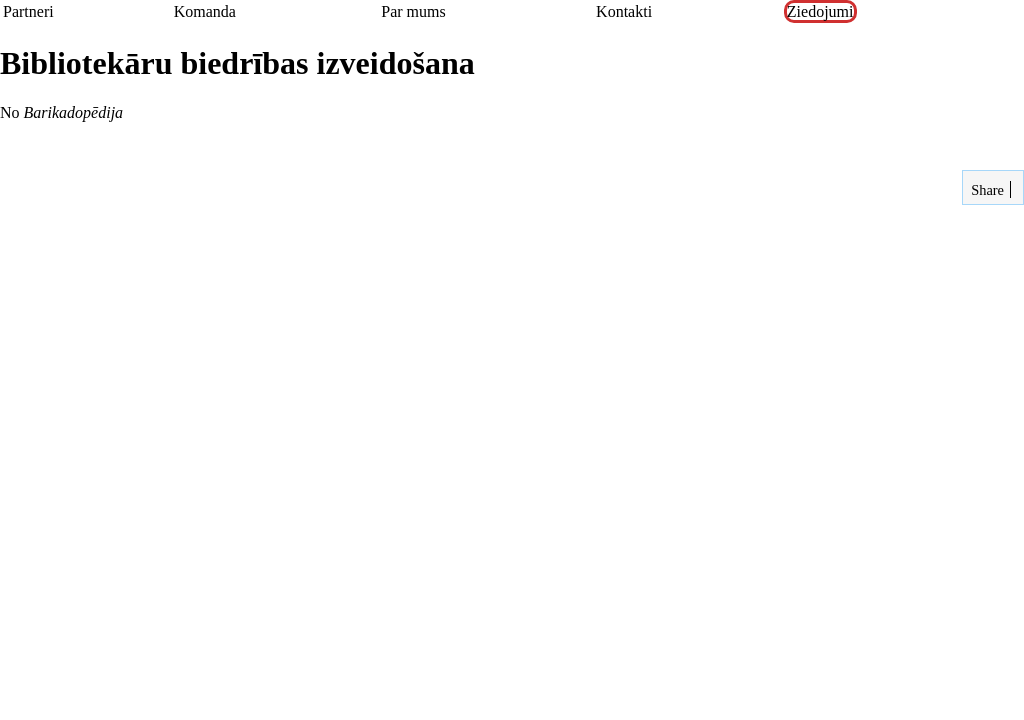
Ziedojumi (820, 11)
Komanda (205, 11)
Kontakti (624, 11)
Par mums (413, 11)
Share (986, 190)
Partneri (28, 11)
